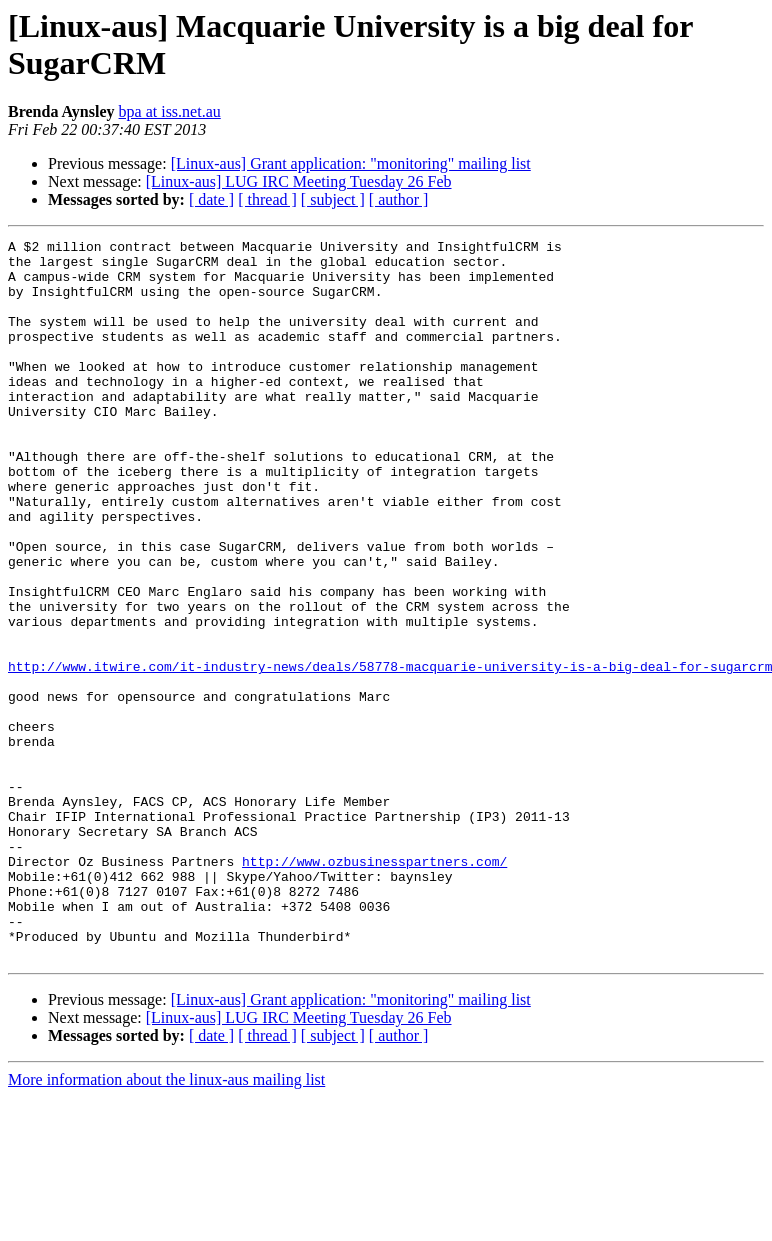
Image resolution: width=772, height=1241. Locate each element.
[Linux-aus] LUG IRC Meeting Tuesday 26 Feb (299, 181)
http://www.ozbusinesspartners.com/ (374, 987)
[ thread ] (267, 199)
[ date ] (211, 199)
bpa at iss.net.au (170, 111)
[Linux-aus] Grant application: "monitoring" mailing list (351, 163)
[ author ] (399, 199)
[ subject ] (333, 199)
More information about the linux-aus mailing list (166, 1223)
